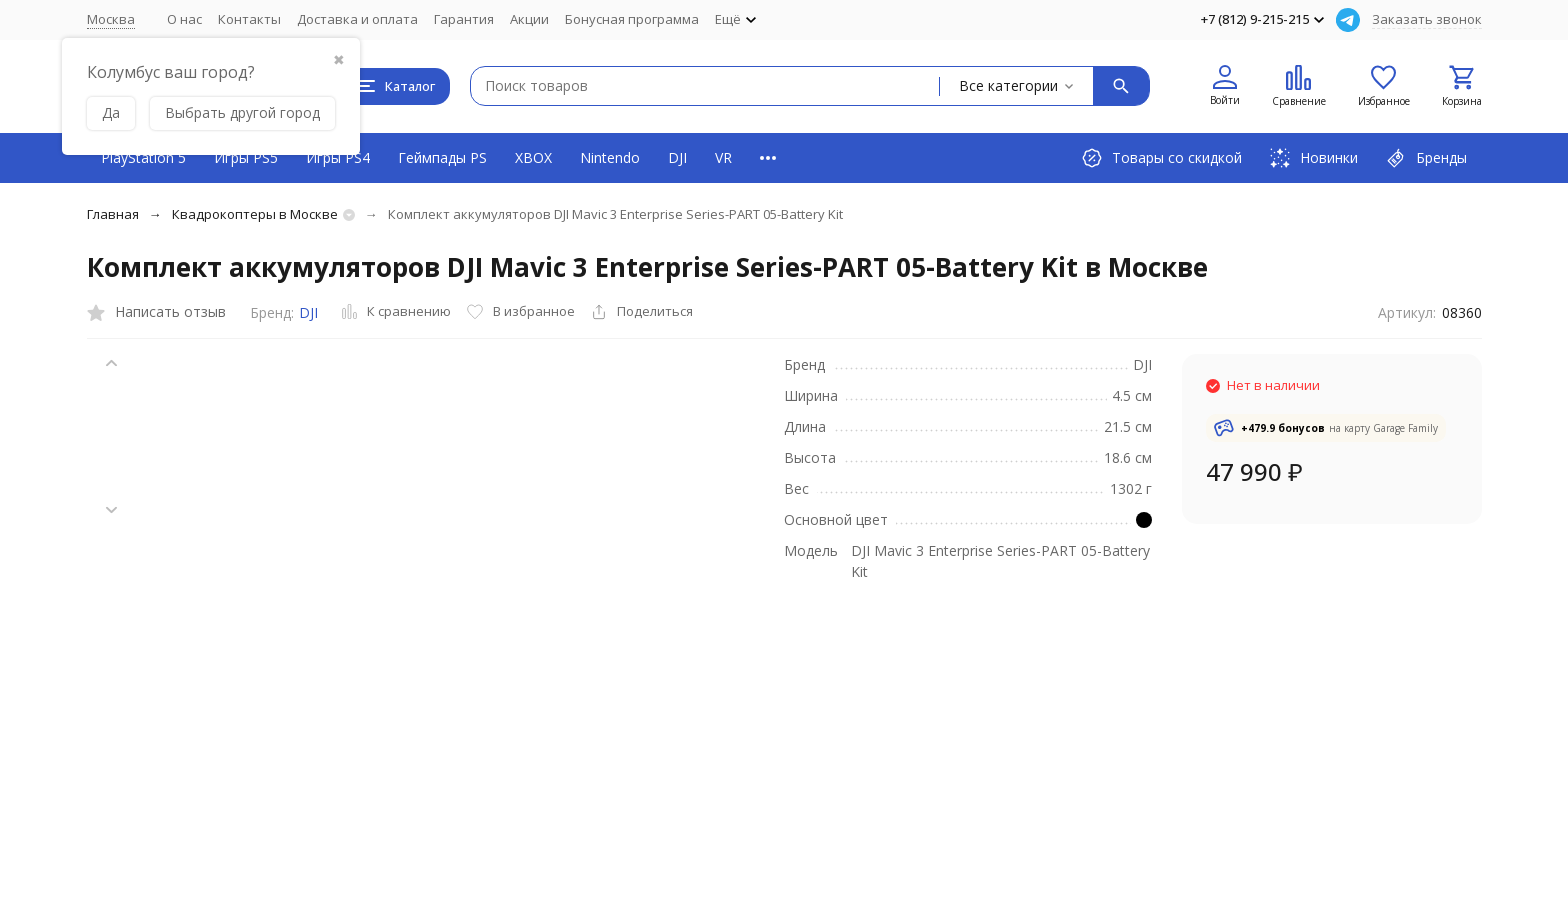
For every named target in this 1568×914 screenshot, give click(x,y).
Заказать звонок (1427, 19)
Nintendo (610, 157)
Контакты (249, 19)
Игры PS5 (246, 157)
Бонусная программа (632, 19)
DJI (677, 157)
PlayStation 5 (143, 157)
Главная (113, 214)
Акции (529, 19)
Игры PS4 (338, 157)
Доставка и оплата (357, 19)
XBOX (533, 157)
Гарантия (464, 19)
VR (723, 157)
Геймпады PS (442, 157)
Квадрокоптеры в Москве (255, 214)
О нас (184, 19)
